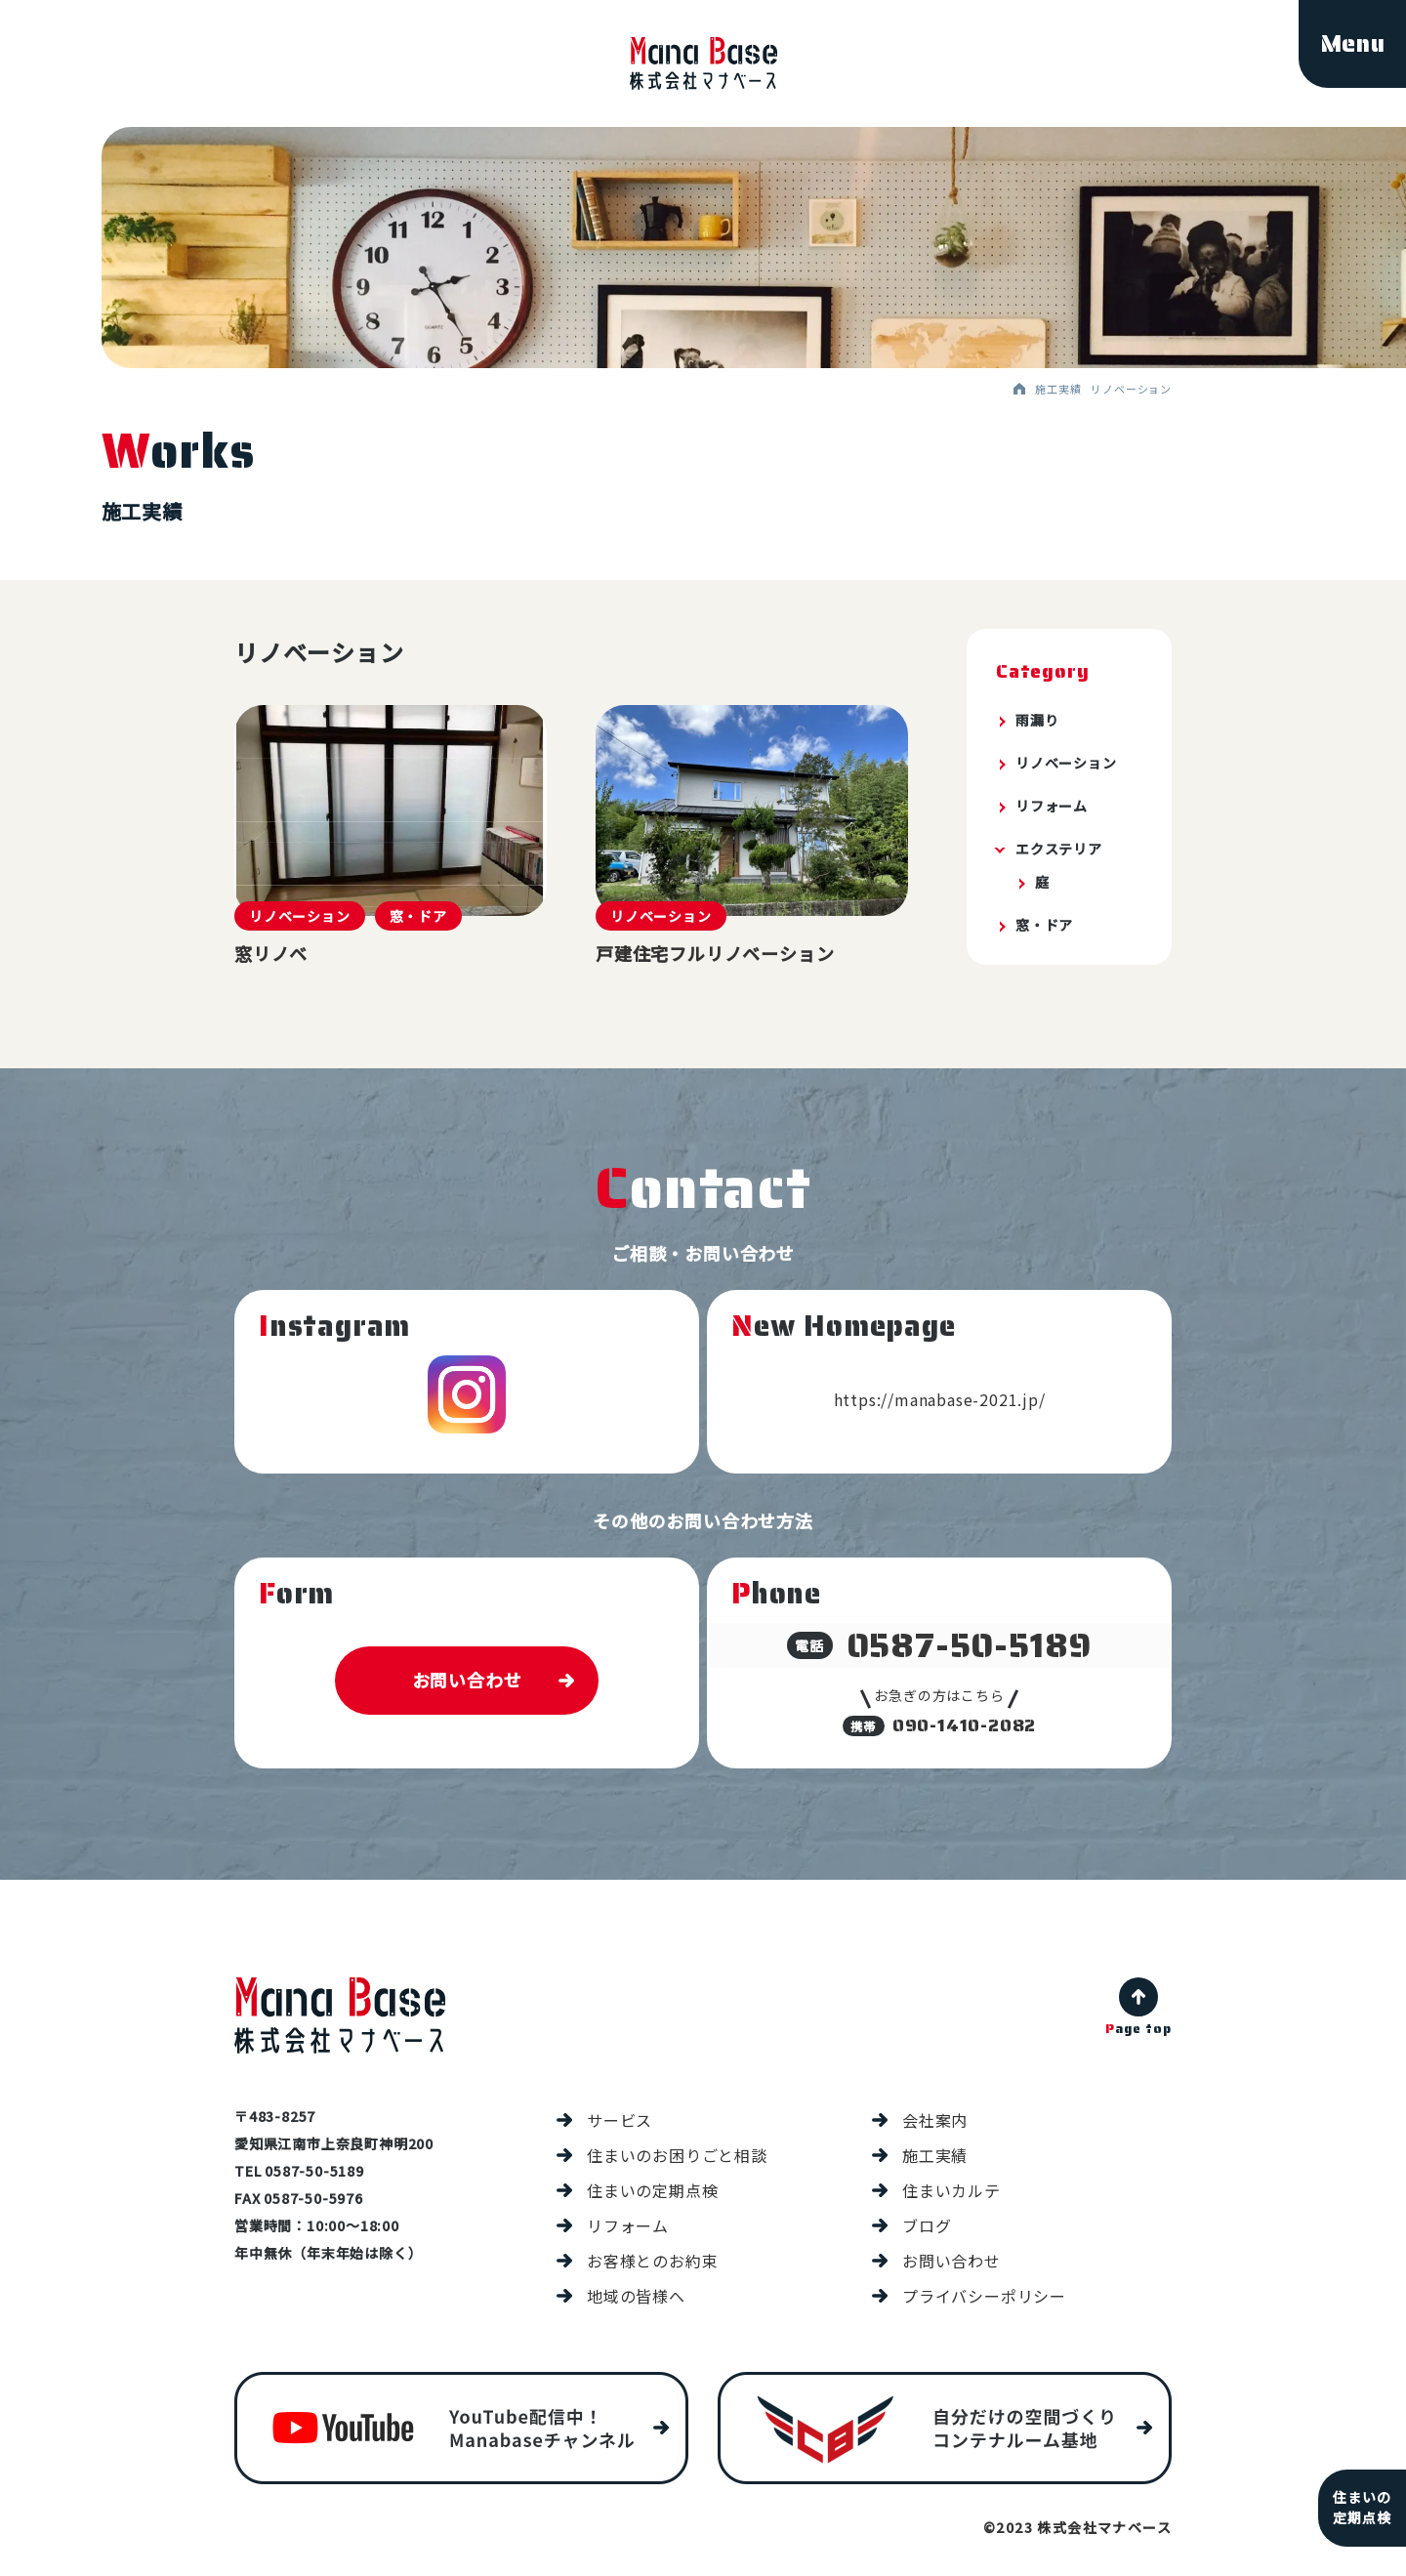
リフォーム (1051, 805)
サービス (619, 2123)
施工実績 (935, 2158)
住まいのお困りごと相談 (677, 2158)
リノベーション (1066, 762)
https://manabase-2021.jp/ (940, 1402)
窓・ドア (1044, 925)
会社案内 (935, 2123)
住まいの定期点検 (652, 2193)
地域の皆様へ (636, 2298)
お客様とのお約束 (652, 2263)
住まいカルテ (951, 2193)
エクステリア (1058, 848)
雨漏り (1036, 719)
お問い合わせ (467, 1683)
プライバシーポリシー (984, 2298)
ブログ (926, 2228)
